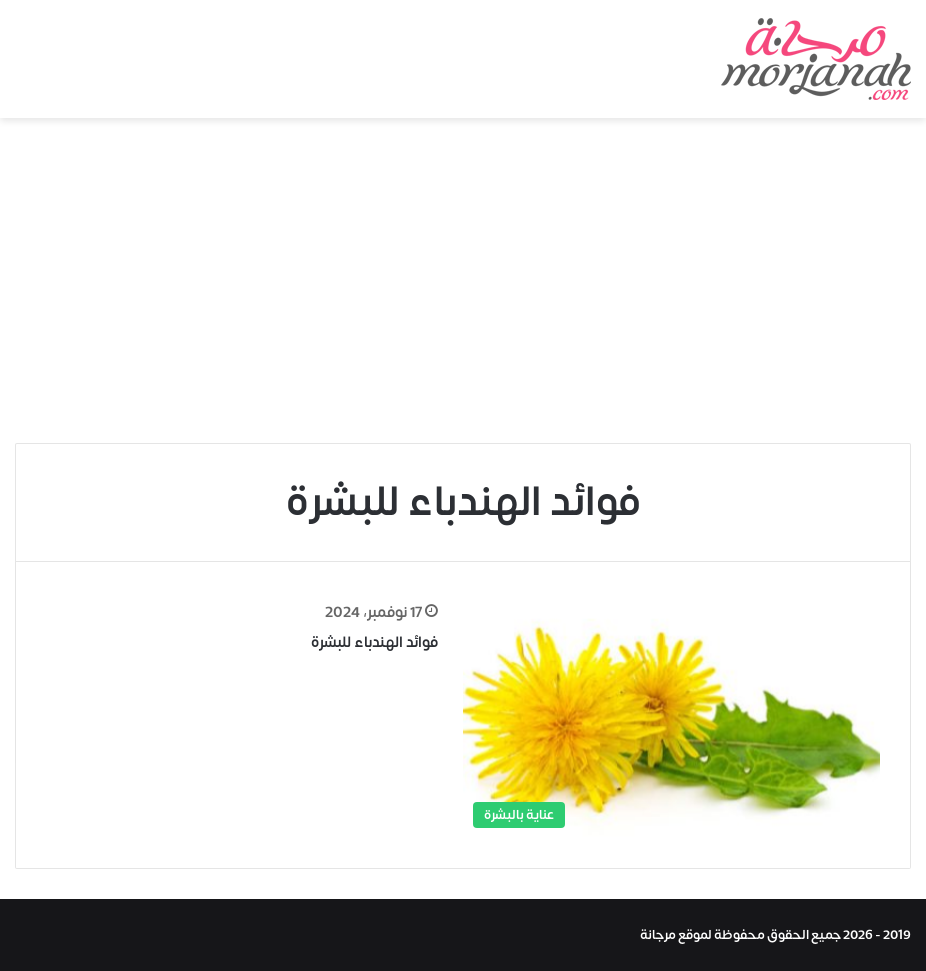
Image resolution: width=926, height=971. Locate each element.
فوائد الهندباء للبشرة (374, 642)
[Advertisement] (463, 288)
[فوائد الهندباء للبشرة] (671, 719)
